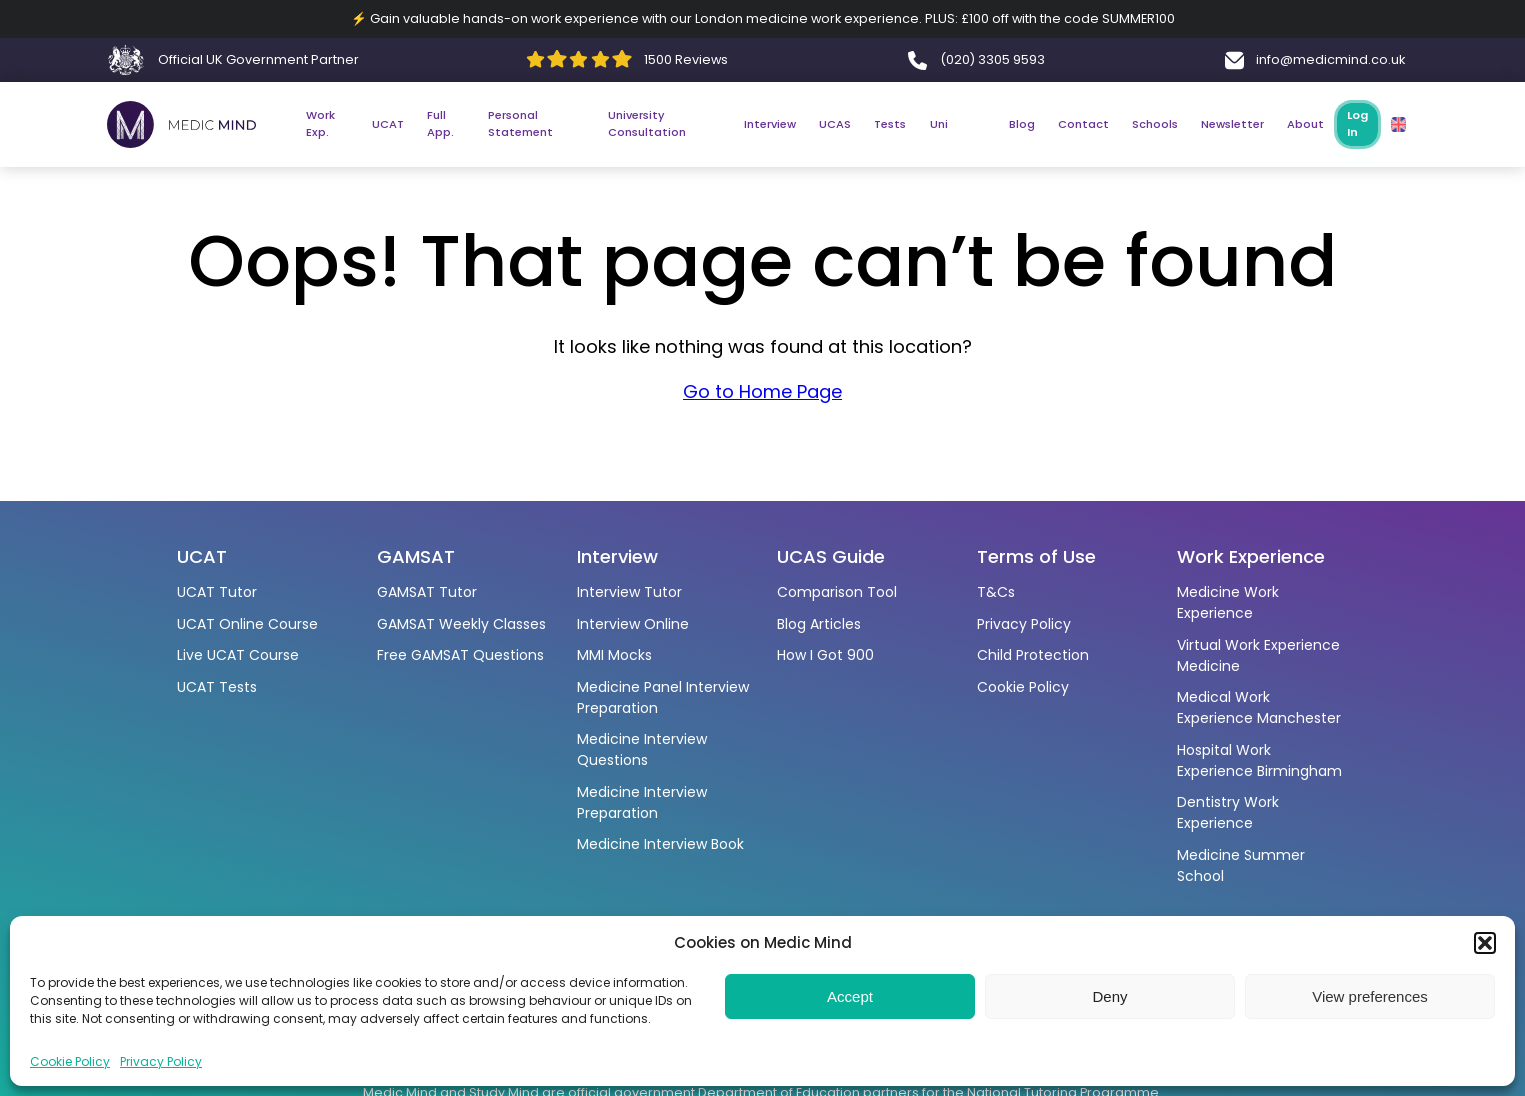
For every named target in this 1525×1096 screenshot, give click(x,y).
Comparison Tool (837, 592)
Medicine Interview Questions (642, 749)
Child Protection (1033, 655)
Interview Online (633, 624)
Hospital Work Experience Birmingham (1259, 760)
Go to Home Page (762, 394)
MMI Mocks (614, 655)
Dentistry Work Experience (1228, 812)
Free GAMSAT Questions (460, 655)
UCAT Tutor (217, 592)
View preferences (1370, 996)
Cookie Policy (70, 1061)
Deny (1109, 996)
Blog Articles (819, 624)
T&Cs (996, 592)
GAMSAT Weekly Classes (461, 624)
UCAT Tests (217, 687)
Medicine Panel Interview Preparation (663, 697)
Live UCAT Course (238, 655)
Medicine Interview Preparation (642, 802)
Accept (850, 996)
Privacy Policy (161, 1061)
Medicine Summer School (1241, 865)
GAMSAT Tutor (427, 592)
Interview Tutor (629, 592)
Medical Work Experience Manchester (1259, 707)
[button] (1485, 943)
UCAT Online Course (247, 624)
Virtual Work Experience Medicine (1258, 655)
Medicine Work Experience (1228, 602)
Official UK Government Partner (258, 59)
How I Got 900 (825, 655)
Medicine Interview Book (660, 844)
